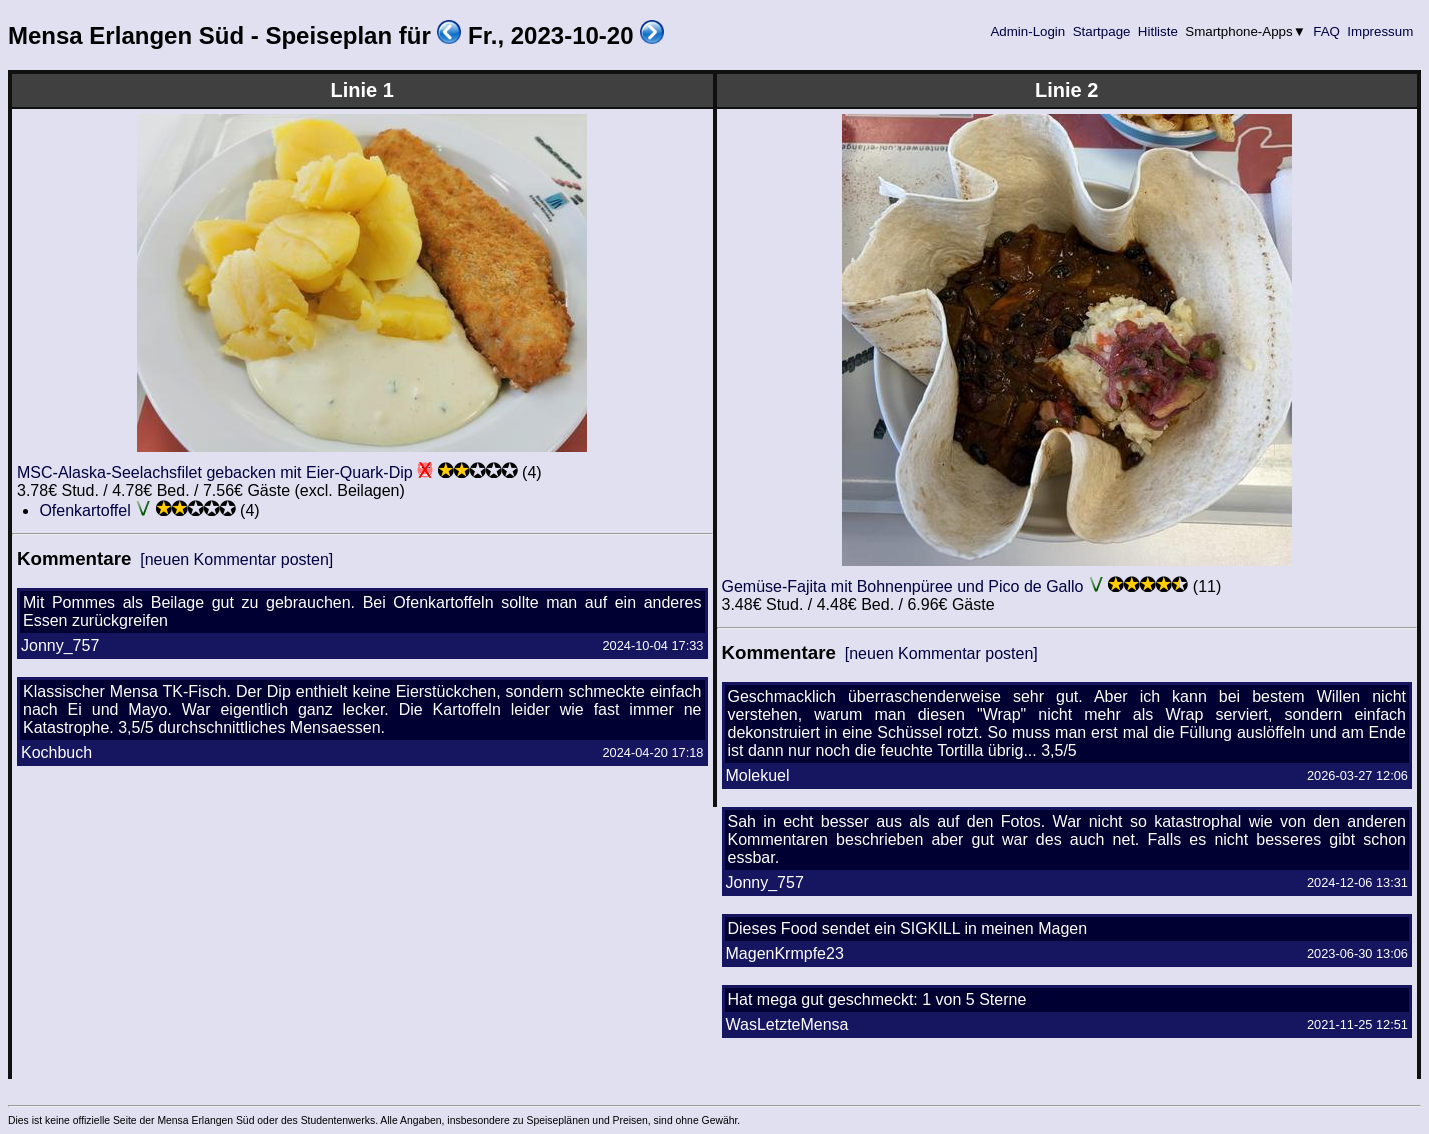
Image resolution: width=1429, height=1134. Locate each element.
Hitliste (1157, 31)
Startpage (1101, 31)
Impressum (1380, 31)
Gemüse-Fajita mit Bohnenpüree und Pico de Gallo (903, 586)
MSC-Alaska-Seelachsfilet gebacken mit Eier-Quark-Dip (215, 472)
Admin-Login (1028, 31)
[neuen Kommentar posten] (236, 559)
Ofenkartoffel (84, 510)
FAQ (1327, 31)
